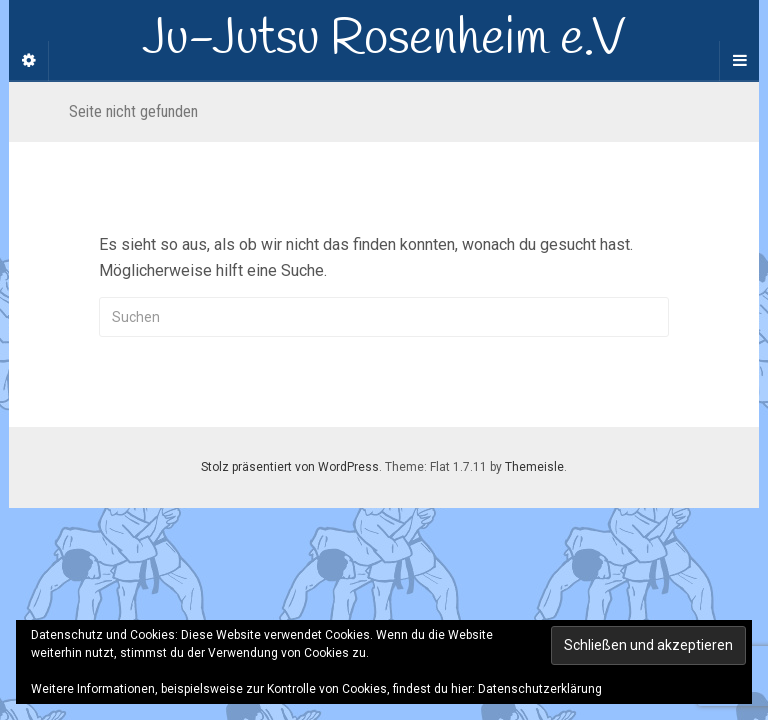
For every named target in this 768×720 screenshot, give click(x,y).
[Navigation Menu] (739, 61)
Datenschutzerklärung (540, 689)
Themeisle (534, 467)
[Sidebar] (29, 61)
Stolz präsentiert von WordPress (290, 467)
